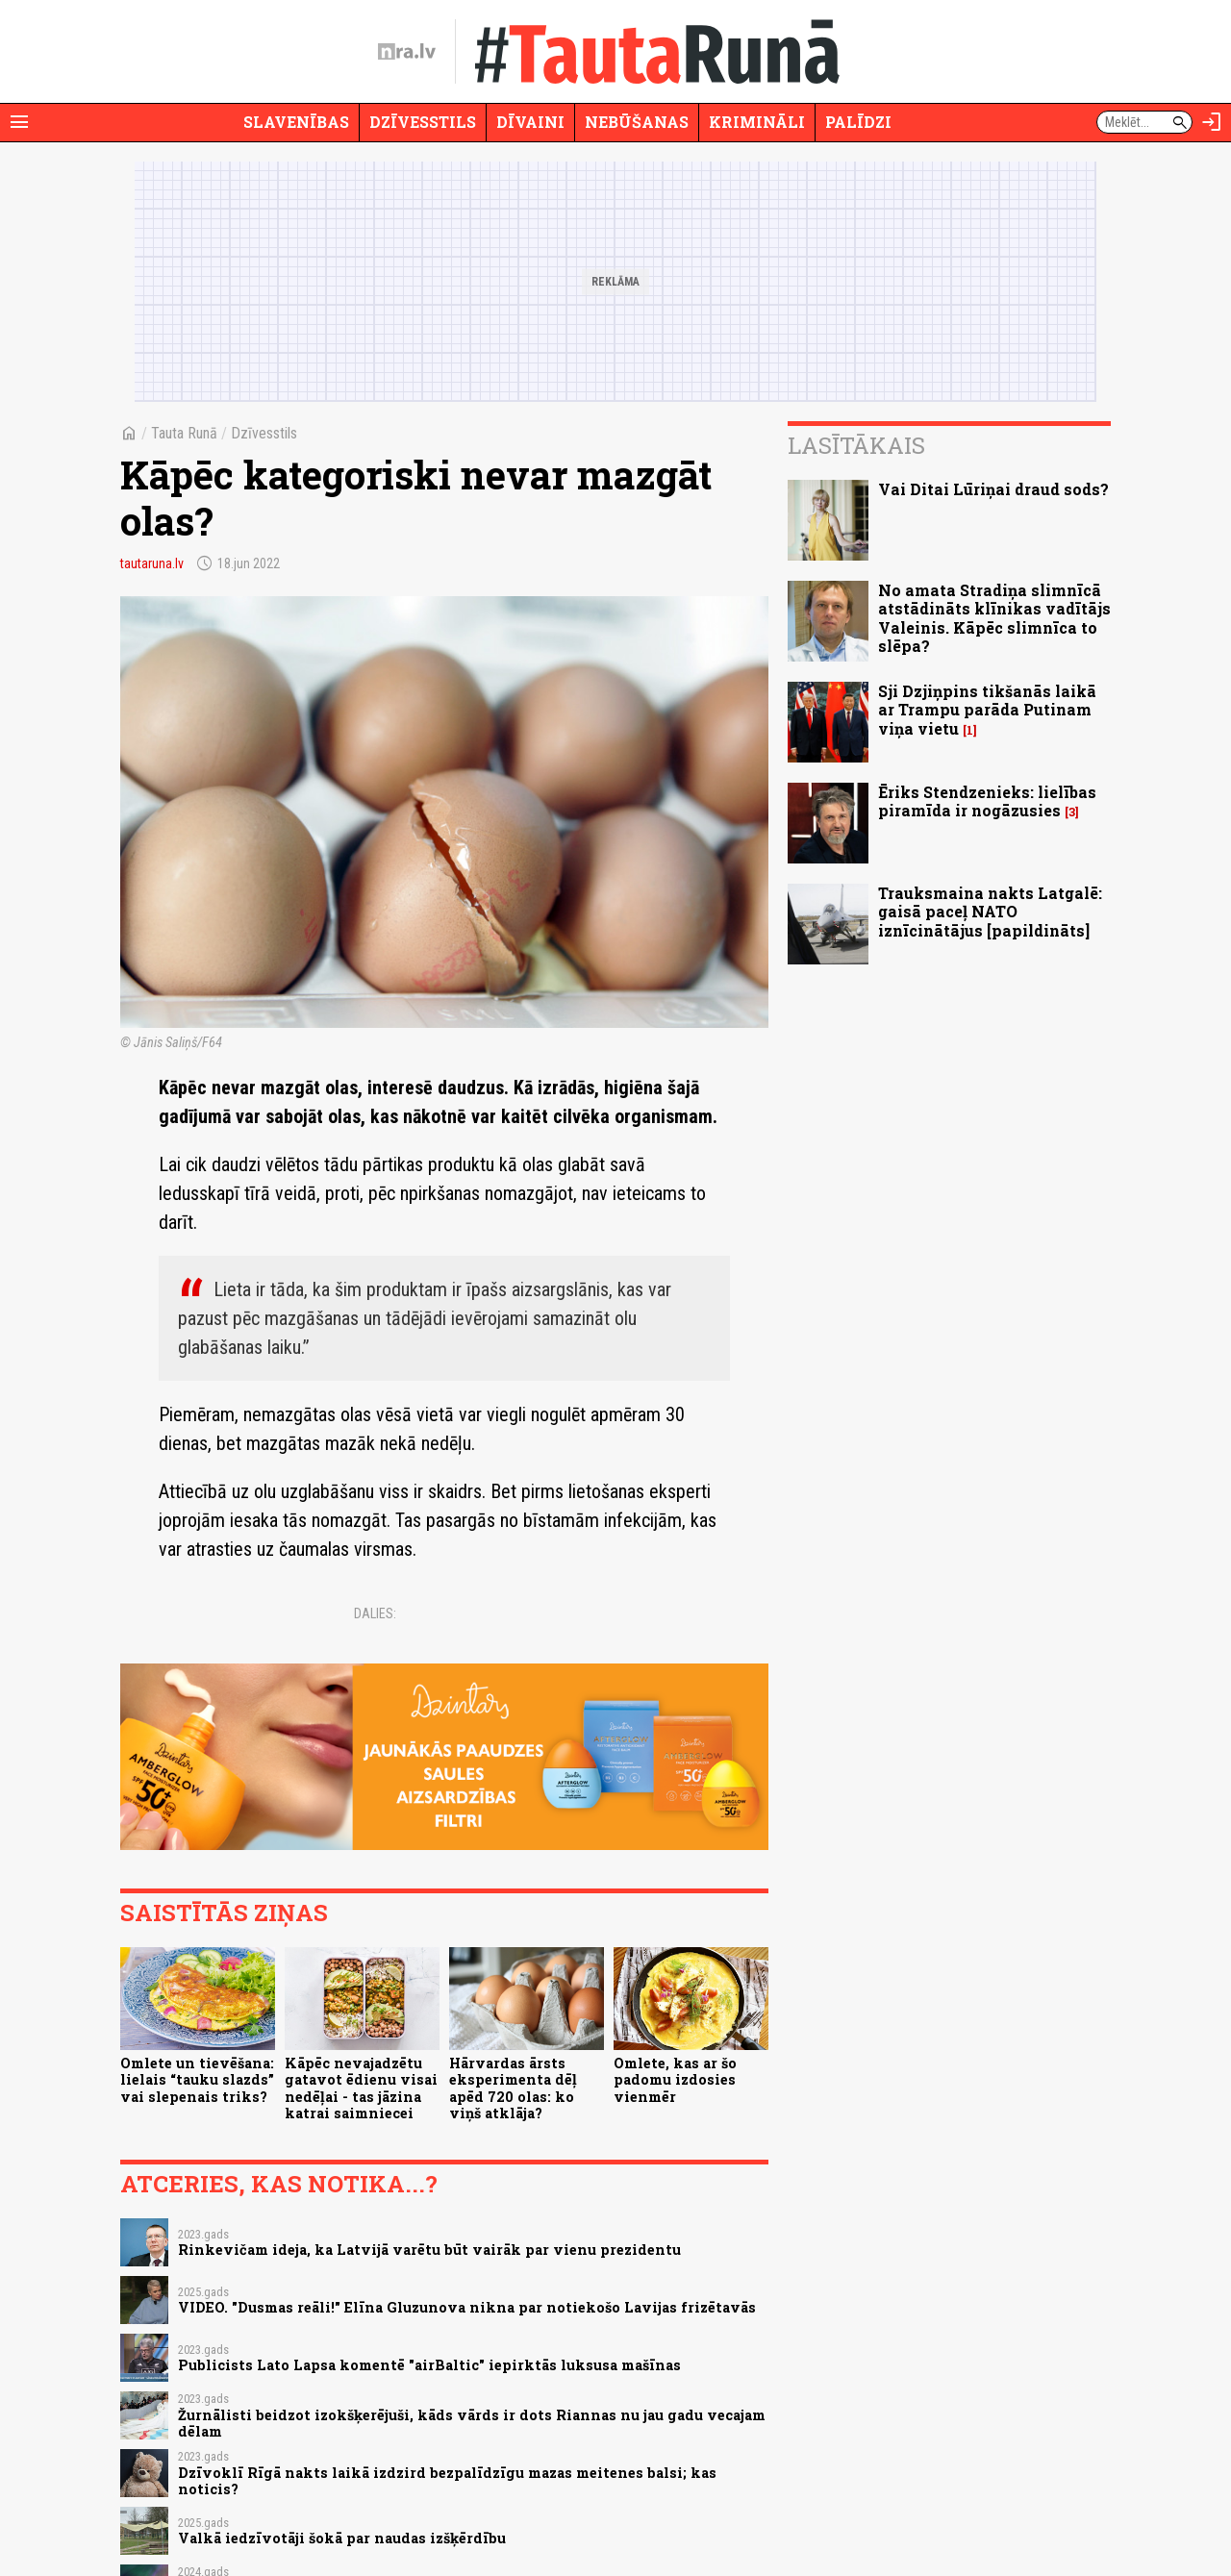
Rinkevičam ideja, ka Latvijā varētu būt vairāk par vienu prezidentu (429, 2249)
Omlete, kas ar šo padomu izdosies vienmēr (675, 2080)
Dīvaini (530, 122)
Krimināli (757, 122)
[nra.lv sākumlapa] (407, 52)
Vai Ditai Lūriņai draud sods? (993, 489)
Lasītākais (856, 445)
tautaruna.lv (152, 563)
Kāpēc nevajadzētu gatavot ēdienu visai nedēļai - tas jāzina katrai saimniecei (361, 2088)
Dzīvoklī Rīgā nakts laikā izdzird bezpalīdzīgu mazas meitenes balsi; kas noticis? (447, 2480)
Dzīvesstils (422, 122)
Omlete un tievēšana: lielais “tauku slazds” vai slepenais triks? (197, 2080)
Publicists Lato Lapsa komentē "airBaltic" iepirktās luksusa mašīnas (429, 2365)
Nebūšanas (637, 122)
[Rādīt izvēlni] (19, 122)
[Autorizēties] (1212, 122)
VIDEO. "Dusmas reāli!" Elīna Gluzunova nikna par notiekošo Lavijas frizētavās (467, 2307)
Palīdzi (858, 122)
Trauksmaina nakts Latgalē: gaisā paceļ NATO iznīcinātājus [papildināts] (990, 911)
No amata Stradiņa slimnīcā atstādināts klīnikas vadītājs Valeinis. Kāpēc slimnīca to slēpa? (994, 618)
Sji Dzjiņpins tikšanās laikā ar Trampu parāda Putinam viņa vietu (987, 709)
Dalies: (375, 1613)
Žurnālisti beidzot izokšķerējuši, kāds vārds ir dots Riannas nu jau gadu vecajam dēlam (472, 2423)
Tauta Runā (184, 433)
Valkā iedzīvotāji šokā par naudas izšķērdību (342, 2538)
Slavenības (296, 122)
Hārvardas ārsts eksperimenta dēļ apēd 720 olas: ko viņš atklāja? (513, 2088)
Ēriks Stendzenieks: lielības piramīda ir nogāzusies (987, 801)
